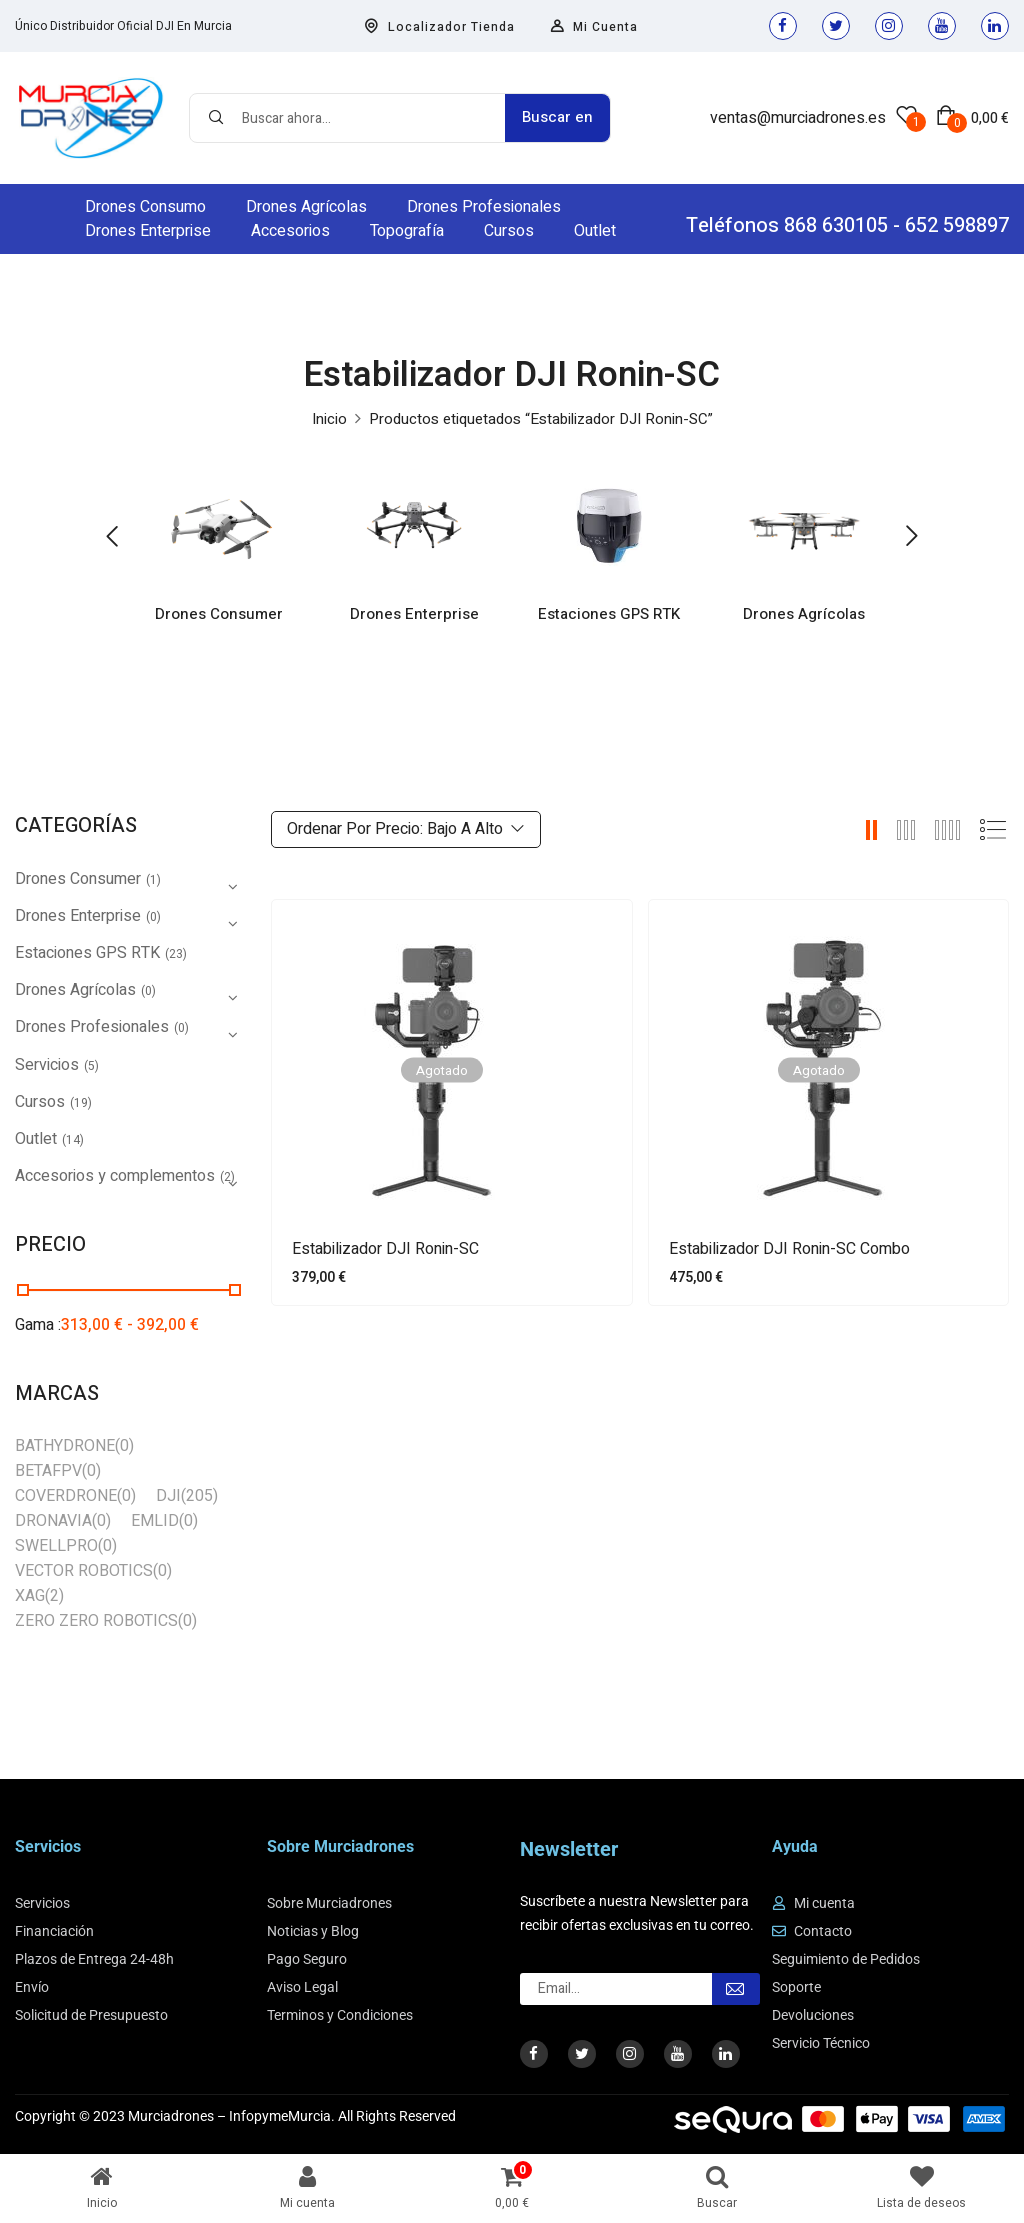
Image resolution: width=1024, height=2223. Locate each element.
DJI (168, 1496)
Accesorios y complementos (115, 1176)
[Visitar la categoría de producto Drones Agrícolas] (804, 525)
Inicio (329, 419)
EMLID (155, 1521)
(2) (54, 1596)
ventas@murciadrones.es (798, 118)
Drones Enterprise (414, 616)
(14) (73, 1140)
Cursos (40, 1102)
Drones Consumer (220, 616)
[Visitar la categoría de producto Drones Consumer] (219, 525)
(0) (153, 917)
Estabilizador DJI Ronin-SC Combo (789, 1249)
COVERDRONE (66, 1496)
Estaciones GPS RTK (610, 616)
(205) (199, 1496)
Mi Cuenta (594, 27)
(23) (176, 954)
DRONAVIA (53, 1521)
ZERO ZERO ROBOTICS (96, 1621)
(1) (153, 880)
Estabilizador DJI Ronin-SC (385, 1249)
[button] (972, 118)
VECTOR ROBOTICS (84, 1571)
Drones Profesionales (92, 1027)
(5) (91, 1066)
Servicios (47, 1065)
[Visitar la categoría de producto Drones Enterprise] (414, 525)
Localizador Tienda (439, 27)
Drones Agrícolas (805, 616)
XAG (30, 1596)
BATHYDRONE (65, 1446)
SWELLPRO (56, 1546)
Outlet (36, 1139)
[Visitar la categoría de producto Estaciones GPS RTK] (609, 525)
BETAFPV (48, 1471)
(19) (81, 1103)
